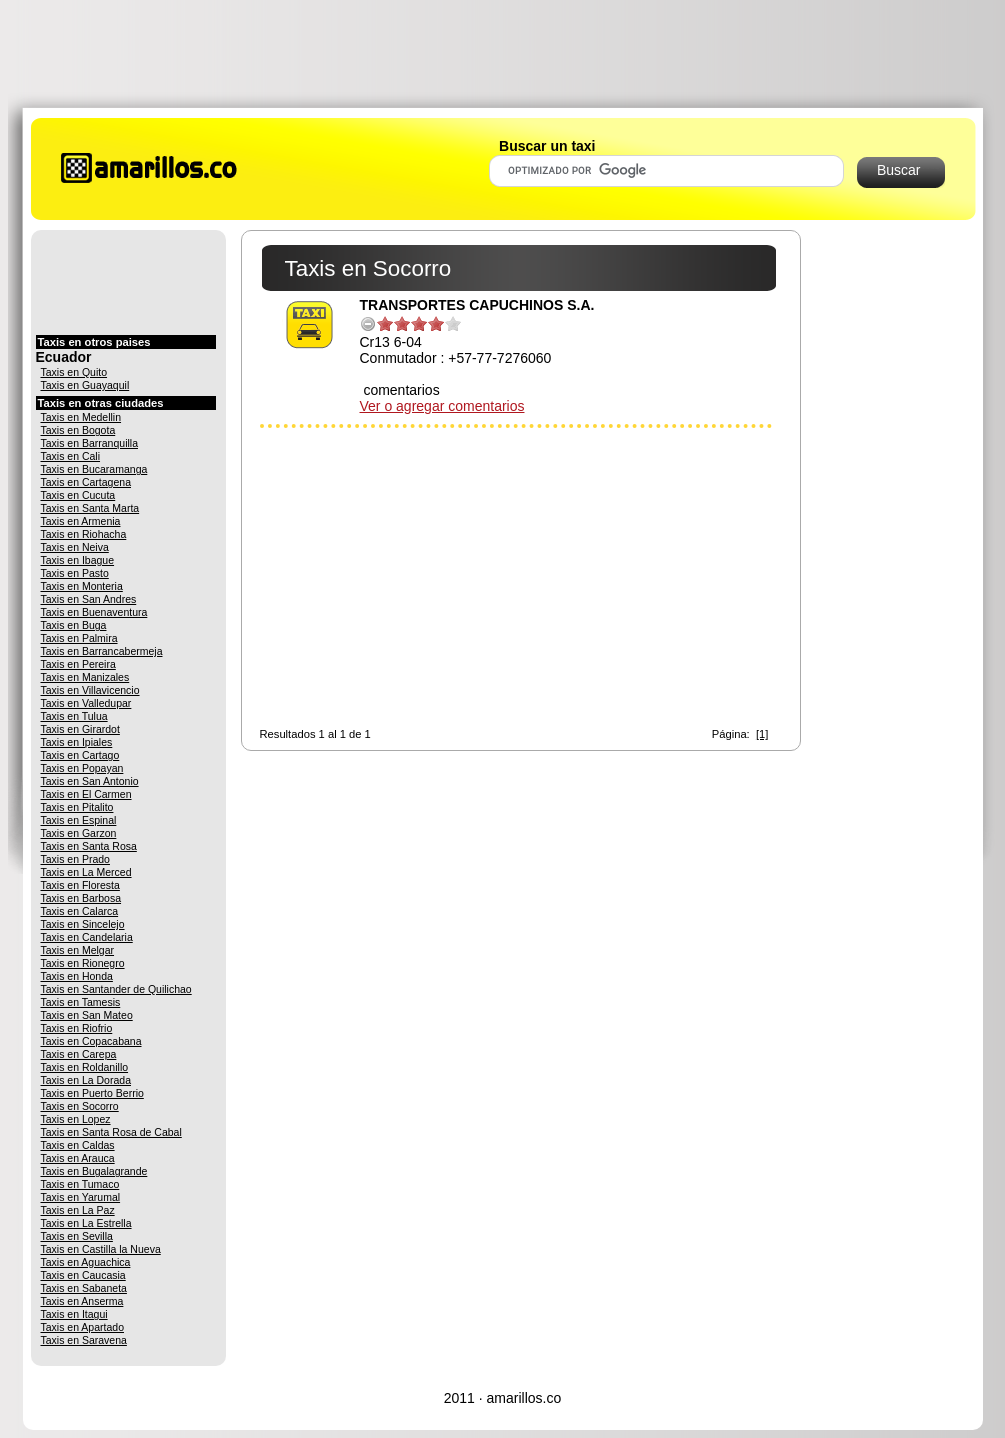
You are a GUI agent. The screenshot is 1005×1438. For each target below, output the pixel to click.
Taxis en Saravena (84, 1340)
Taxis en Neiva (75, 547)
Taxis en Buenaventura (94, 612)
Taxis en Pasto (75, 573)
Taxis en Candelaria (87, 937)
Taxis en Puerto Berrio (92, 1093)
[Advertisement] (503, 53)
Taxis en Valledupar (86, 703)
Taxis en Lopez (76, 1119)
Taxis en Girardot (80, 729)
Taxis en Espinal (79, 820)
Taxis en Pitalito (77, 807)
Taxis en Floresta (80, 885)
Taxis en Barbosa (81, 898)
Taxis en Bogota (78, 430)
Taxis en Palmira (79, 638)
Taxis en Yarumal (81, 1197)
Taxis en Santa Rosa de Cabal (111, 1132)
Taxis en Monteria (82, 586)
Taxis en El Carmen (86, 794)
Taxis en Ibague (78, 560)
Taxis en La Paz (78, 1210)
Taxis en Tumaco (80, 1184)
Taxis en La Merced (86, 872)
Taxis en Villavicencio (90, 690)
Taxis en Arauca (78, 1158)
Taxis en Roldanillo (85, 1067)
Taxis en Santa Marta (90, 508)
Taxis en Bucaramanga (94, 469)
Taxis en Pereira (78, 664)
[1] (762, 734)
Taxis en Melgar (78, 950)
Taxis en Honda (77, 976)
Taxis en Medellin (81, 417)
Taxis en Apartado (82, 1327)
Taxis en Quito (74, 372)
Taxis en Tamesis (81, 1002)
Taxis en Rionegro (83, 963)
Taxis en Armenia (81, 521)
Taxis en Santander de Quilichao (116, 989)
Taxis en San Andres (89, 599)
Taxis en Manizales (85, 677)
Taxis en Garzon (79, 833)
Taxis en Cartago (80, 755)
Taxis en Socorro (80, 1106)
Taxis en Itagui (74, 1314)
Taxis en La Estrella (86, 1223)
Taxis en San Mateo (87, 1015)
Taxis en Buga (74, 625)
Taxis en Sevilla (77, 1236)
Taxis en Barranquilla (89, 443)
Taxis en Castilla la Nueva (101, 1249)
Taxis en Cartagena (86, 482)
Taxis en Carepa (79, 1054)
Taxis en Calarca (80, 911)
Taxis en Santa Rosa (89, 846)
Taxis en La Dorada (86, 1080)
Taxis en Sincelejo (83, 924)
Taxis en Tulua (74, 716)
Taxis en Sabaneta (84, 1288)
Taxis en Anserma (82, 1301)
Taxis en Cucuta (78, 495)
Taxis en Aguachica (86, 1262)
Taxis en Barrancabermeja (102, 651)
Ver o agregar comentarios (442, 406)
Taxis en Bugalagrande (94, 1171)
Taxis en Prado (75, 859)
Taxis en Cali (71, 456)
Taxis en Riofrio (77, 1028)
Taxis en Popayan (82, 768)
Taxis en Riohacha (84, 534)
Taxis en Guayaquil (85, 385)
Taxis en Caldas (78, 1145)
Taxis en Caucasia (83, 1275)
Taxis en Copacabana (91, 1041)
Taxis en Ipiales (77, 742)
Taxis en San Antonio (90, 781)
